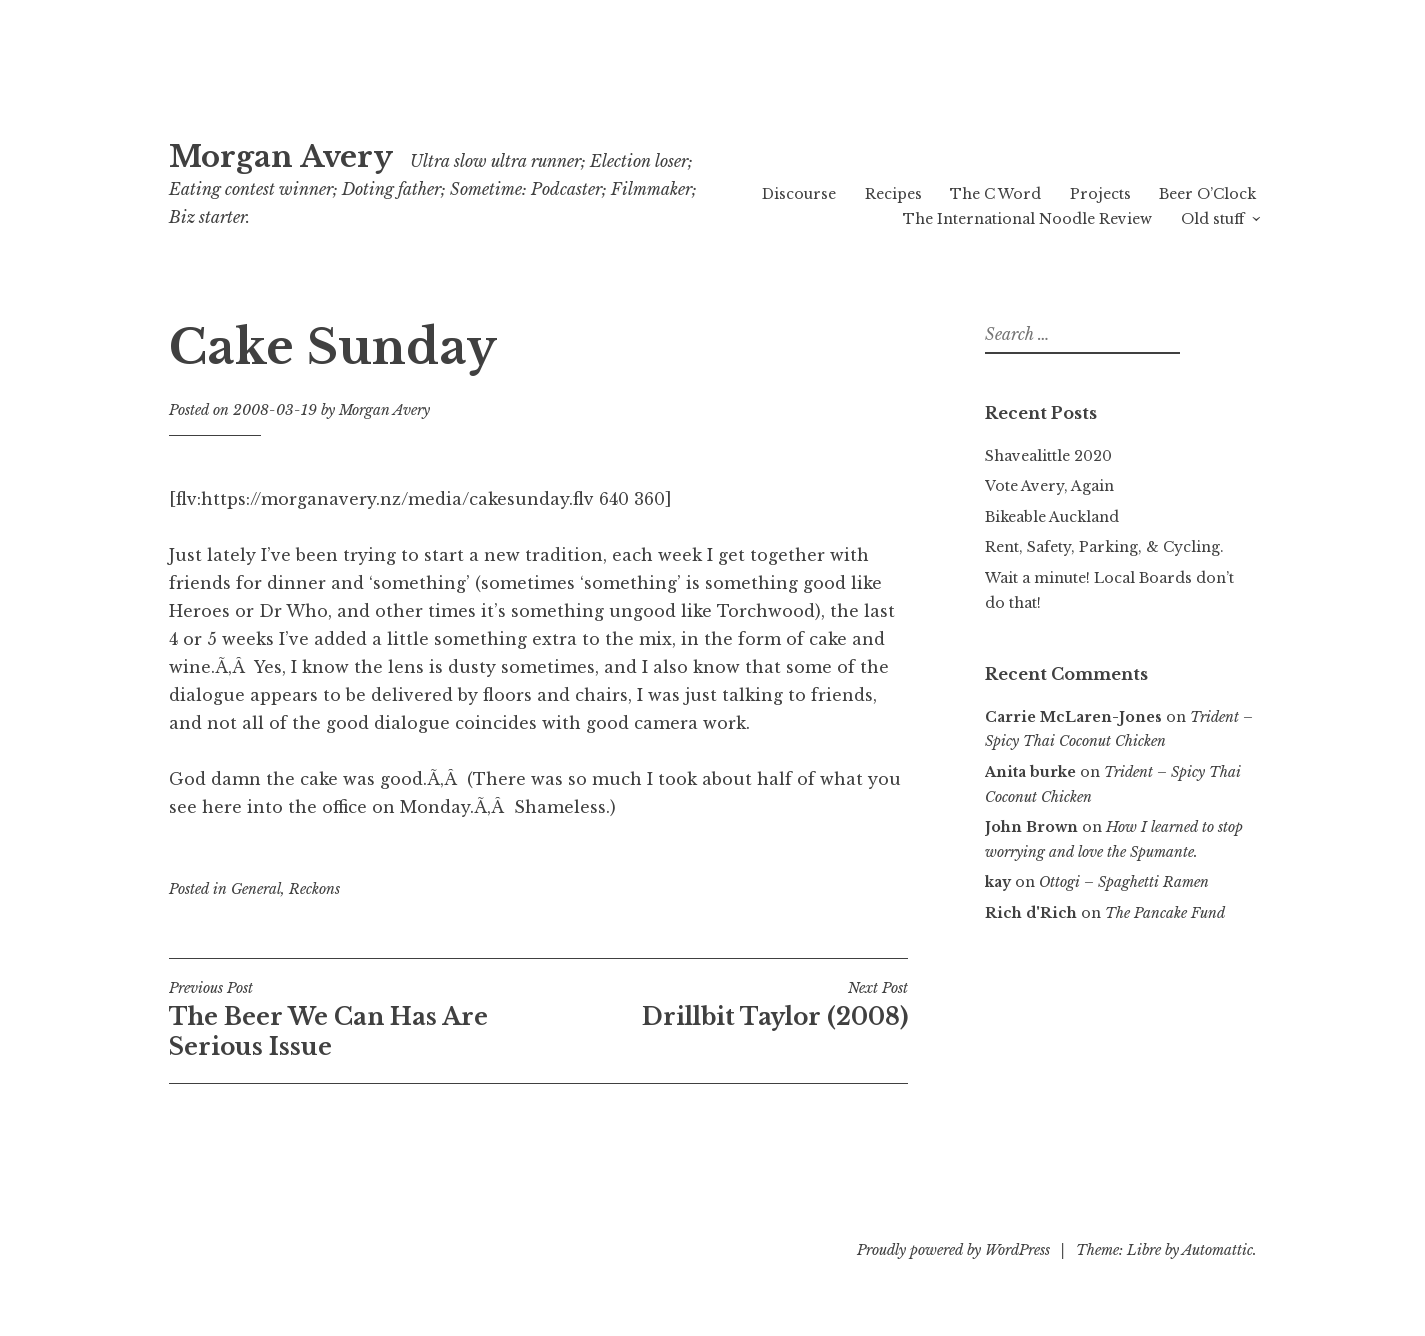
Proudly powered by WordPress (953, 1250)
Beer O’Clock (1207, 194)
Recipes (893, 194)
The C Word (995, 194)
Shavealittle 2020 (1048, 456)
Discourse (799, 194)
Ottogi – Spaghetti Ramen (1124, 882)
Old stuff (1212, 219)
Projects (1100, 194)
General (256, 889)
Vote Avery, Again (1049, 486)
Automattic (1217, 1250)
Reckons (314, 889)
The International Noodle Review (1027, 219)
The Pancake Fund (1165, 913)
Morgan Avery (281, 157)
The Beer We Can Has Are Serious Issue (354, 1020)
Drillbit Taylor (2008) (723, 1005)
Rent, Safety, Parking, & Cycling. (1104, 547)
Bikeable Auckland (1052, 517)
